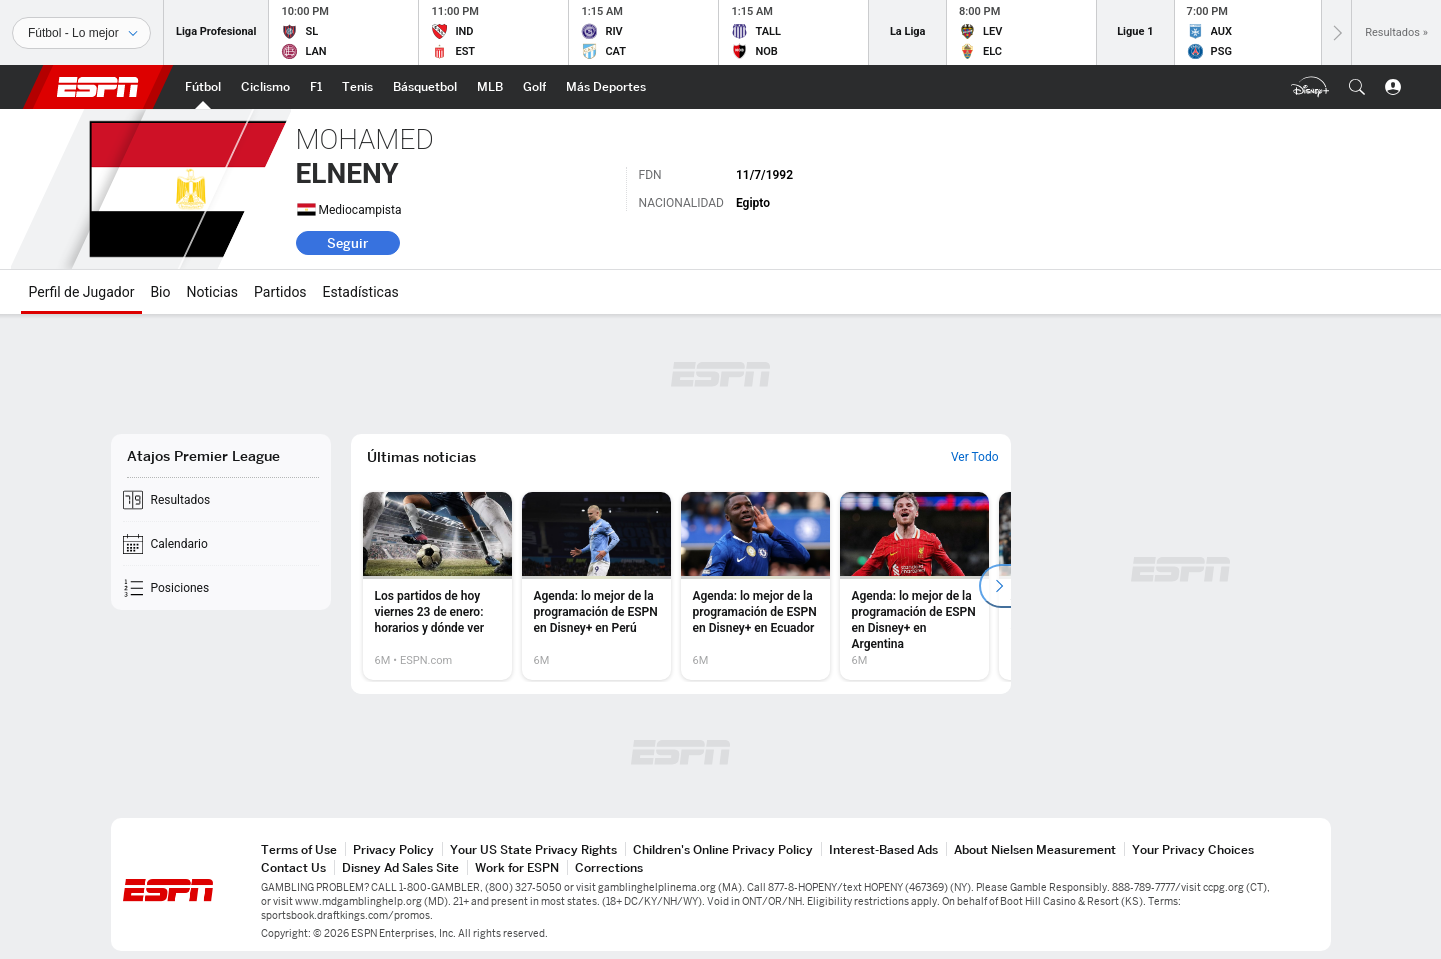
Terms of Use (299, 849)
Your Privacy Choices (1193, 849)
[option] (437, 586)
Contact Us (293, 867)
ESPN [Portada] (98, 87)
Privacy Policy (393, 849)
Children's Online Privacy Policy (723, 849)
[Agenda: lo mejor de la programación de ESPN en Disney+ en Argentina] (914, 586)
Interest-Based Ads (883, 849)
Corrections (609, 867)
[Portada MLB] (490, 87)
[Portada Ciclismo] (265, 87)
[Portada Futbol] (203, 87)
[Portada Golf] (534, 87)
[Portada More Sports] (606, 87)
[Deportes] (81, 33)
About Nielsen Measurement (1035, 849)
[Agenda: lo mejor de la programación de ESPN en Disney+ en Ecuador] (755, 586)
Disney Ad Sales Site (400, 867)
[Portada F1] (316, 87)
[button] (1357, 87)
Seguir (347, 243)
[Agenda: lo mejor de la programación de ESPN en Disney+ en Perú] (596, 586)
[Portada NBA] (425, 87)
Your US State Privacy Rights (533, 849)
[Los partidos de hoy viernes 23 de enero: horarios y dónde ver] (437, 586)
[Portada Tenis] (357, 87)
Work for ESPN (517, 867)
